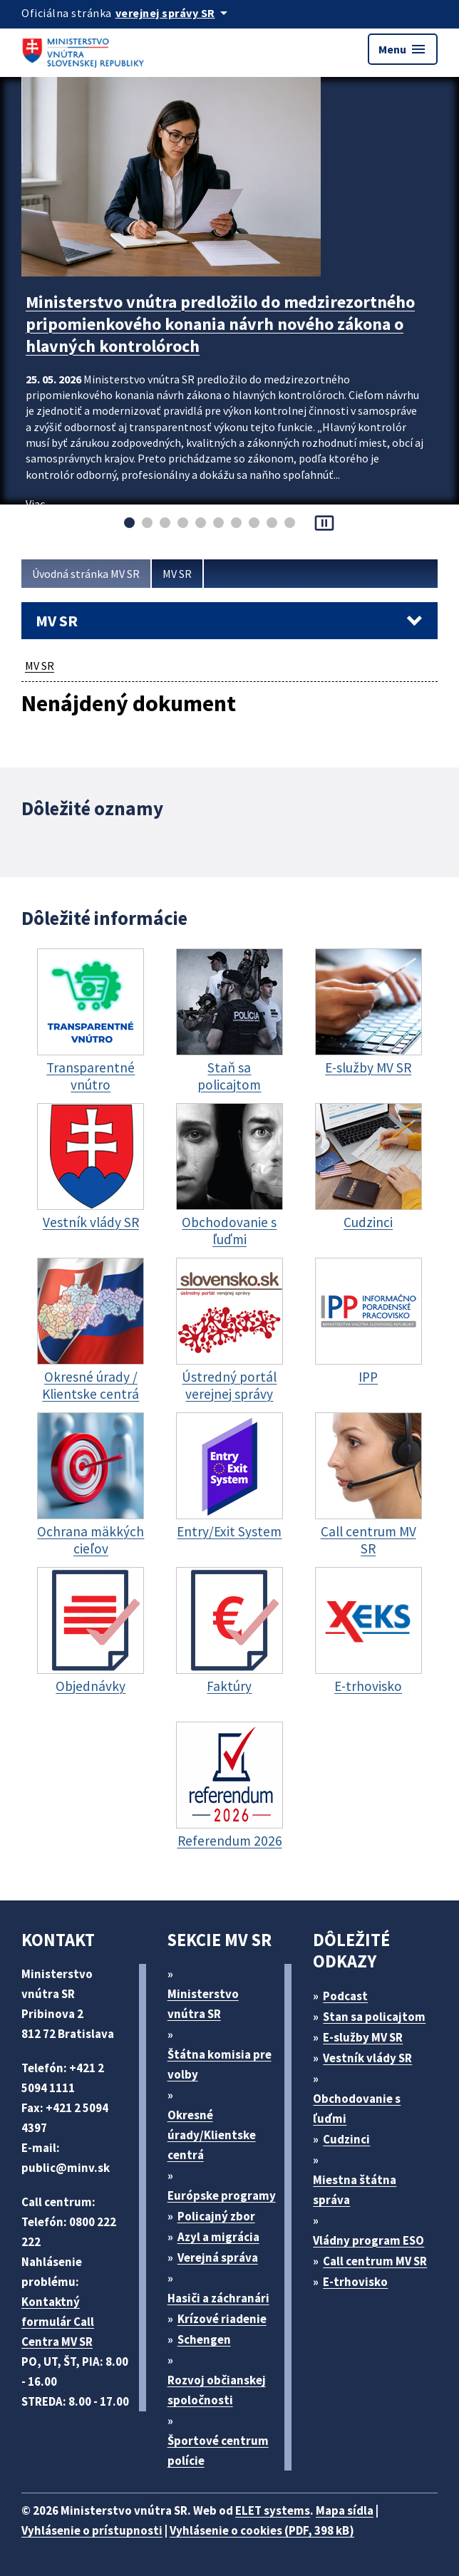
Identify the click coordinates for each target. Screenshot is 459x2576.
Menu (402, 49)
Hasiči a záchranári (218, 2298)
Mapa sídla (344, 2510)
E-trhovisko (355, 2282)
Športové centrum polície (218, 2450)
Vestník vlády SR (367, 2058)
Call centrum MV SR (375, 2261)
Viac (35, 504)
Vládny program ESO (368, 2240)
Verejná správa (217, 2257)
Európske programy (221, 2195)
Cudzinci (346, 2139)
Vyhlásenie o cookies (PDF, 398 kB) (262, 2530)
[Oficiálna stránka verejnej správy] (173, 12)
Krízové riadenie (222, 2319)
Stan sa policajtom (374, 2016)
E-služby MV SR (363, 2037)
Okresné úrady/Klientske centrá (211, 2135)
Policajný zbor (216, 2216)
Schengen (204, 2339)
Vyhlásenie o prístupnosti (92, 2530)
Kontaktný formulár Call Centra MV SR (57, 2321)
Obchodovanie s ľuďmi (357, 2108)
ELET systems (272, 2510)
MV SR (177, 574)
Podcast (345, 1996)
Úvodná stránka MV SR (86, 574)
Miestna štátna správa (354, 2190)
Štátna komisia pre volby (219, 2064)
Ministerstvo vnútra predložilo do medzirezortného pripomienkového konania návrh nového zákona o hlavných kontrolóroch (220, 324)
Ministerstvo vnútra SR (203, 2004)
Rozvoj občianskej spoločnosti (216, 2390)
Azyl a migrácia (218, 2237)
